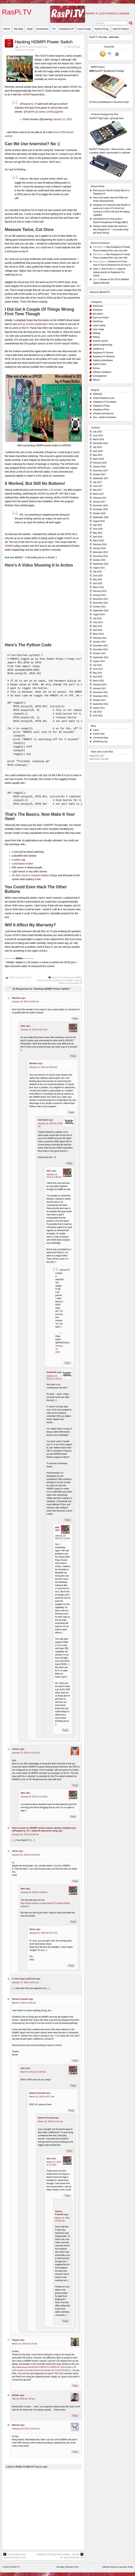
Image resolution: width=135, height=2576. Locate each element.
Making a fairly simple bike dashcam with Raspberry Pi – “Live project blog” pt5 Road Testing (111, 229)
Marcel (30, 2466)
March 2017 (98, 494)
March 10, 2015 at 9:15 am (50, 2121)
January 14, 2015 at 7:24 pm (62, 1537)
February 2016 (100, 544)
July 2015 (97, 571)
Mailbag (96, 333)
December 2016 (100, 505)
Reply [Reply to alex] (73, 1056)
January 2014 (99, 642)
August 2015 (99, 568)
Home (7, 29)
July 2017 (97, 482)
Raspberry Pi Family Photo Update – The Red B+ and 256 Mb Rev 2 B (60, 2556)
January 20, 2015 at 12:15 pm (26, 1855)
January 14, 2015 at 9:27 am (34, 1029)
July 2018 (97, 447)
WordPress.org (100, 741)
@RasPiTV (65, 1270)
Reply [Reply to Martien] (75, 1018)
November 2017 (100, 470)
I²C (54, 29)
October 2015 (99, 560)
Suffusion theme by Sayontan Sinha (117, 2567)
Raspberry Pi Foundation (105, 402)
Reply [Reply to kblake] (75, 2416)
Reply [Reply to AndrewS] (69, 1163)
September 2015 (100, 564)
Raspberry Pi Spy (101, 406)
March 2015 (98, 587)
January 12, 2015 (62, 119)
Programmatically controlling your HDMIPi (55, 980)
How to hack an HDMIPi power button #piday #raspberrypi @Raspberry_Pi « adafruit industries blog (44, 1829)
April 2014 (97, 630)
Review (96, 368)
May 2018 (97, 455)
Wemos (96, 380)
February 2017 (100, 498)
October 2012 (99, 700)
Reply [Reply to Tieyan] (75, 2386)
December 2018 (100, 443)
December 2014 (100, 599)
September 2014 (100, 610)
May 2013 (97, 673)
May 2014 (97, 626)
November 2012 (100, 696)
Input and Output (100, 317)
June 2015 (98, 575)
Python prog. (102, 29)
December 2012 (100, 692)
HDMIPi (44, 55)
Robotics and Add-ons (103, 413)
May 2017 (97, 490)
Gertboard (97, 310)
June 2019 (98, 435)
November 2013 (100, 649)
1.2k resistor (55, 489)
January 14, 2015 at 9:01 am (25, 1001)
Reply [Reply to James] (75, 1785)
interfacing (97, 321)
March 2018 (98, 459)
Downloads (43, 29)
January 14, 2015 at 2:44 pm (54, 1377)
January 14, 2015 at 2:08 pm (54, 1175)
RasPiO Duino (99, 364)
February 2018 (100, 463)
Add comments (74, 47)
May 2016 (97, 533)
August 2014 (99, 614)
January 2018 (99, 466)
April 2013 (97, 676)
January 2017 (99, 501)
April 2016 (97, 537)
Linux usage (84, 29)
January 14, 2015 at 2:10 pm (34, 1796)
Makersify (97, 394)
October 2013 (99, 653)
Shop (30, 29)
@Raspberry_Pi (28, 103)
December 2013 (100, 645)
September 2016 (100, 517)
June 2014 (98, 622)
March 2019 (98, 439)
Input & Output (121, 29)
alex (20, 977)
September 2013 (100, 657)
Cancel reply (40, 2467)
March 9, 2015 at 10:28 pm (33, 2072)
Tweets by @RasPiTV (99, 292)
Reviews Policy (72, 2567)
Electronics (23, 47)
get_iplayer (98, 313)
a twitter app (18, 859)
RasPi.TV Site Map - (104, 37)
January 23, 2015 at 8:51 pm (25, 1982)
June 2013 (98, 669)
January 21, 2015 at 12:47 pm (43, 1933)
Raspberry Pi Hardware (25, 50)
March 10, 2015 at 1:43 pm (53, 2163)
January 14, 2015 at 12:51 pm (26, 1753)
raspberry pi (66, 29)
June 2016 (98, 529)
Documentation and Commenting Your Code (14, 2556)
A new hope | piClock (23, 1978)
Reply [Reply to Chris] (75, 1881)
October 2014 (99, 606)
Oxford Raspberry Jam (103, 398)
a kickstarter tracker (22, 863)
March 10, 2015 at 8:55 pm (62, 2219)
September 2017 (100, 478)
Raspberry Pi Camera (103, 352)
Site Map (18, 29)
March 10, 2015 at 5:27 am (41, 2096)
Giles (95, 269)
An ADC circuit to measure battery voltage (34, 875)
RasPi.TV (17, 12)
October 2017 (99, 474)
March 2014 (98, 634)
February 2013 (100, 684)
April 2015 (97, 583)
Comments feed (100, 737)
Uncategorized (99, 376)
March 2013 (98, 680)
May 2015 (97, 579)
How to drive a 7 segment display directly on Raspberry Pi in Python (109, 272)
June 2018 (98, 451)
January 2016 (99, 548)
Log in (96, 730)
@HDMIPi (29, 111)
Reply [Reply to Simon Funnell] (75, 2060)
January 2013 (99, 688)
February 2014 (100, 638)
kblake (15, 2395)
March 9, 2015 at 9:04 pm (24, 2003)
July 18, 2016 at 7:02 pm (23, 2398)
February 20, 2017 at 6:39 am (26, 2428)
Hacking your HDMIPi (72, 977)
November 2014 (100, 603)
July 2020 (97, 431)
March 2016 (98, 540)
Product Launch (100, 341)
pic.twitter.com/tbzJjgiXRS (49, 111)
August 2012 (99, 708)
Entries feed (98, 734)
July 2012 (97, 711)
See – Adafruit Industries (104, 417)
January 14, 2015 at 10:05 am (43, 1067)
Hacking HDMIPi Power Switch (44, 41)
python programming (38, 47)
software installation (102, 372)
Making (96, 337)
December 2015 (100, 552)
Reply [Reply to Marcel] (75, 2452)
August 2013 (99, 661)
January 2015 (99, 595)
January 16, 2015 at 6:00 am (25, 1834)
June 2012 (98, 715)
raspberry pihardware (103, 360)
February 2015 (100, 591)
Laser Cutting (99, 325)
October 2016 (99, 513)
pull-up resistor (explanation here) (36, 324)
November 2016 (100, 509)
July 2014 (97, 618)
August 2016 (99, 521)
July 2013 (97, 665)
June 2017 (98, 486)
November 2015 (100, 556)
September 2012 (100, 704)
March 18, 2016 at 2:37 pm (24, 2343)
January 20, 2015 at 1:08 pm (34, 1892)
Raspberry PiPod (101, 409)
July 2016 (97, 525)
